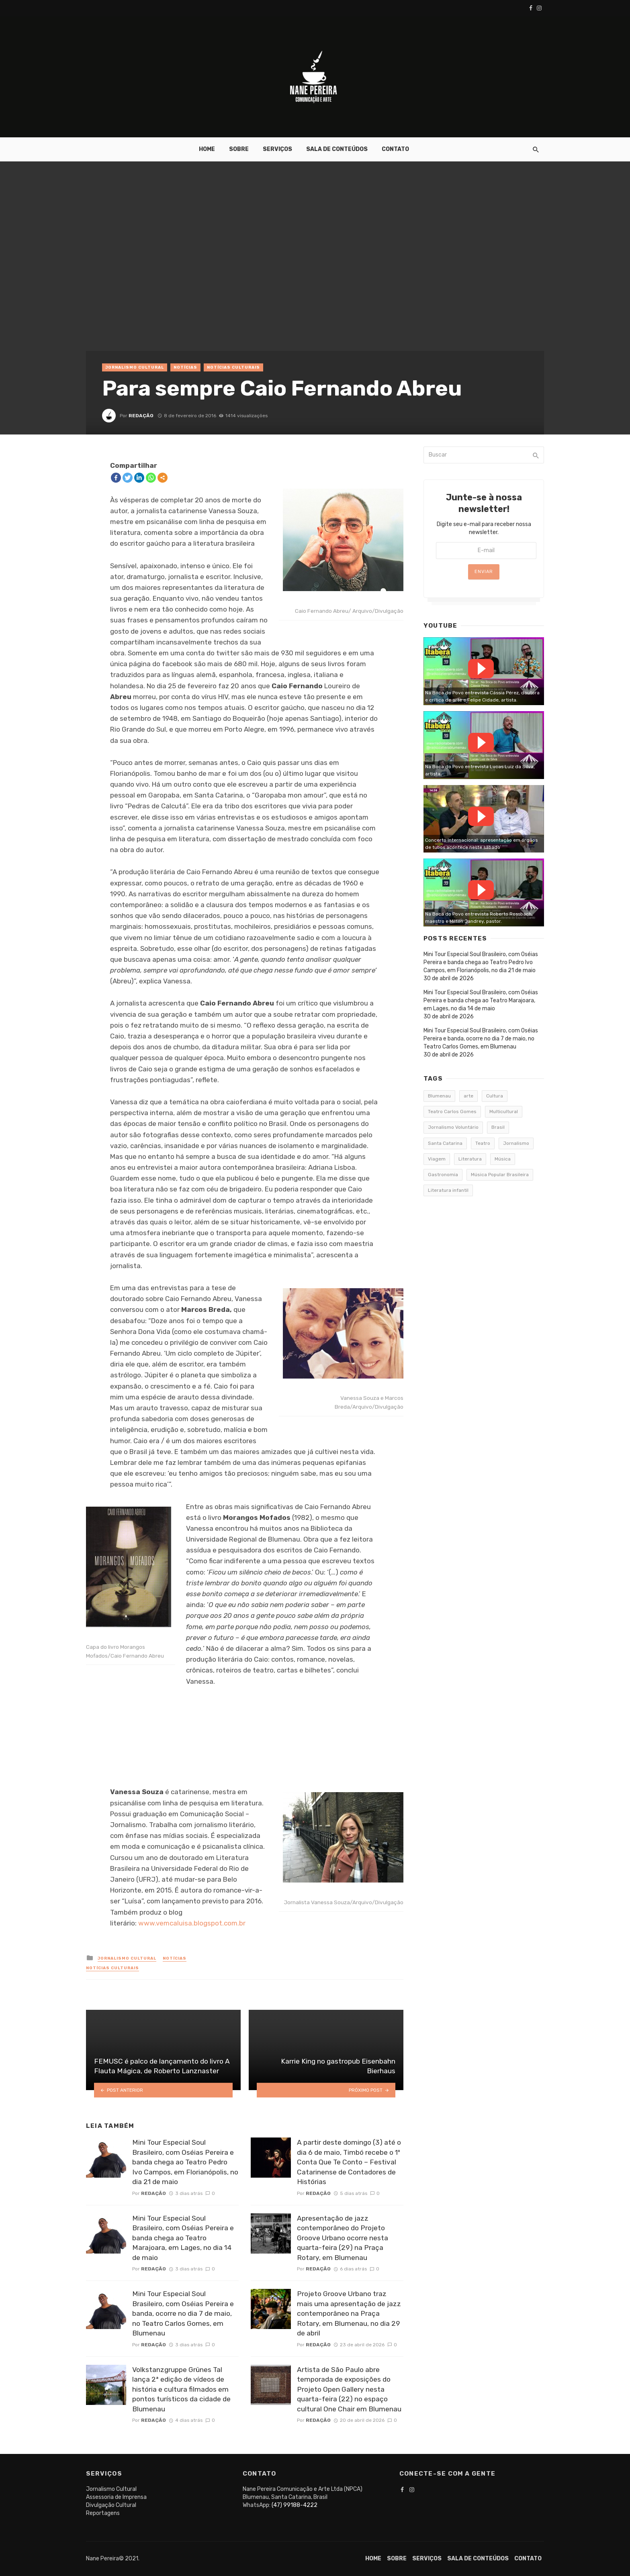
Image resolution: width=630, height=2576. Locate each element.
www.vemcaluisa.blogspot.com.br (191, 1923)
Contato (395, 149)
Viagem (437, 1159)
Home (207, 149)
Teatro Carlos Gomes (452, 1111)
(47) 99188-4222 (294, 2505)
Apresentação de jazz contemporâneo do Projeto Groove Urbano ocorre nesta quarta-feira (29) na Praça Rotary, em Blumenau (342, 2238)
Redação (141, 415)
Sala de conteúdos (337, 149)
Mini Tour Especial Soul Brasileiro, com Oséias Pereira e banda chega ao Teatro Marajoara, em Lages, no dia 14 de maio (183, 2238)
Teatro (482, 1143)
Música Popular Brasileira (500, 1174)
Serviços (277, 149)
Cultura (494, 1096)
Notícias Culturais (233, 367)
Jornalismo (516, 1143)
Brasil (498, 1127)
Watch (481, 668)
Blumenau (439, 1096)
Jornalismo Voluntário (453, 1127)
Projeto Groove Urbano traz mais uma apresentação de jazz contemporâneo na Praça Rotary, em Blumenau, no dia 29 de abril (349, 2313)
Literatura (470, 1159)
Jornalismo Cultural (134, 367)
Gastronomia (443, 1174)
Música (503, 1159)
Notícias (185, 367)
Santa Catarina (445, 1143)
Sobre (239, 149)
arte (468, 1096)
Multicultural (503, 1111)
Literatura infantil (448, 1190)
